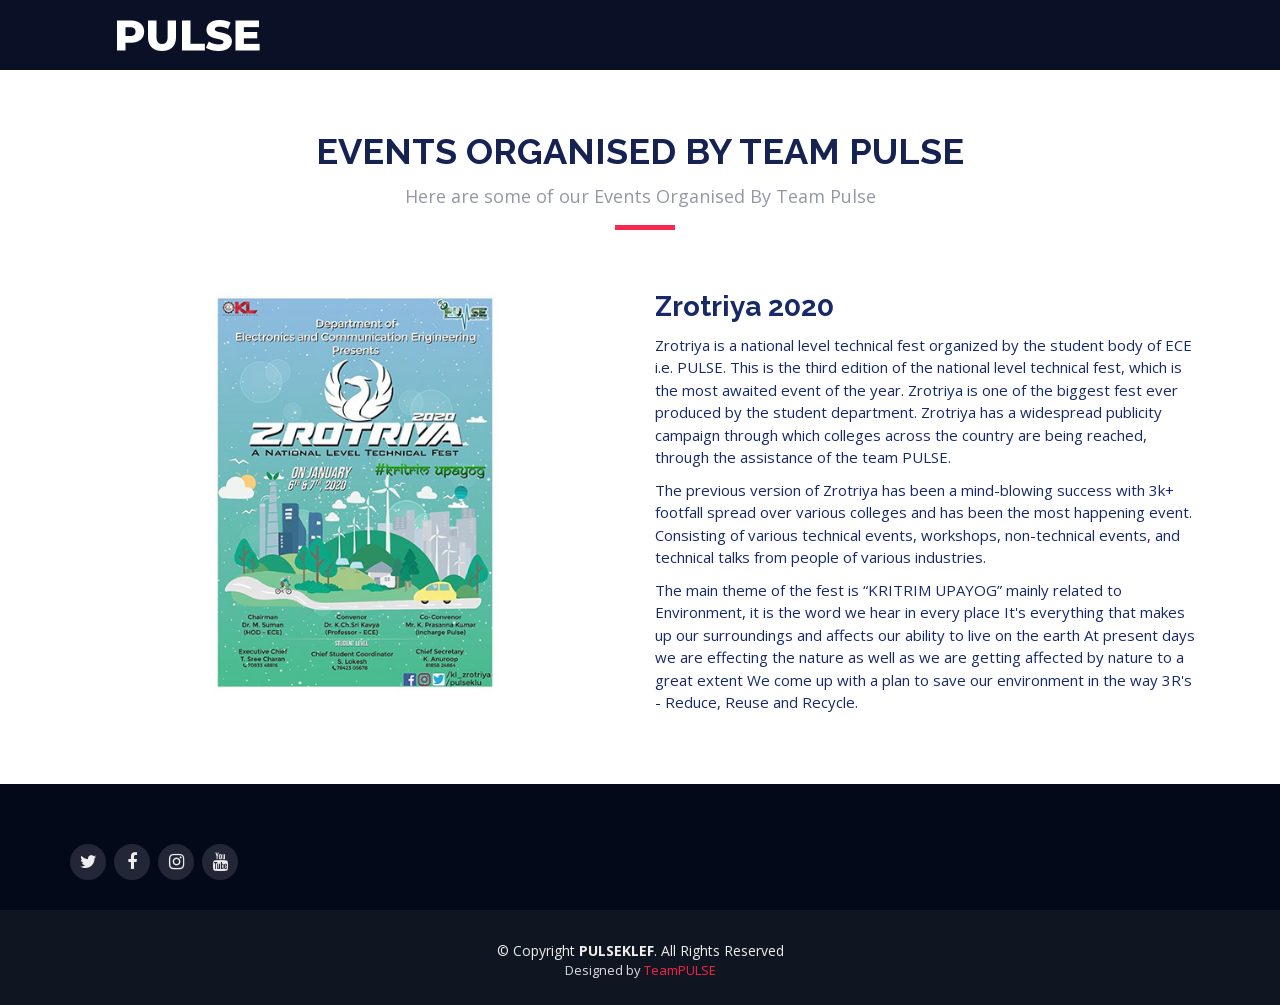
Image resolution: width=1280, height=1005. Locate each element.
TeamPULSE (680, 970)
